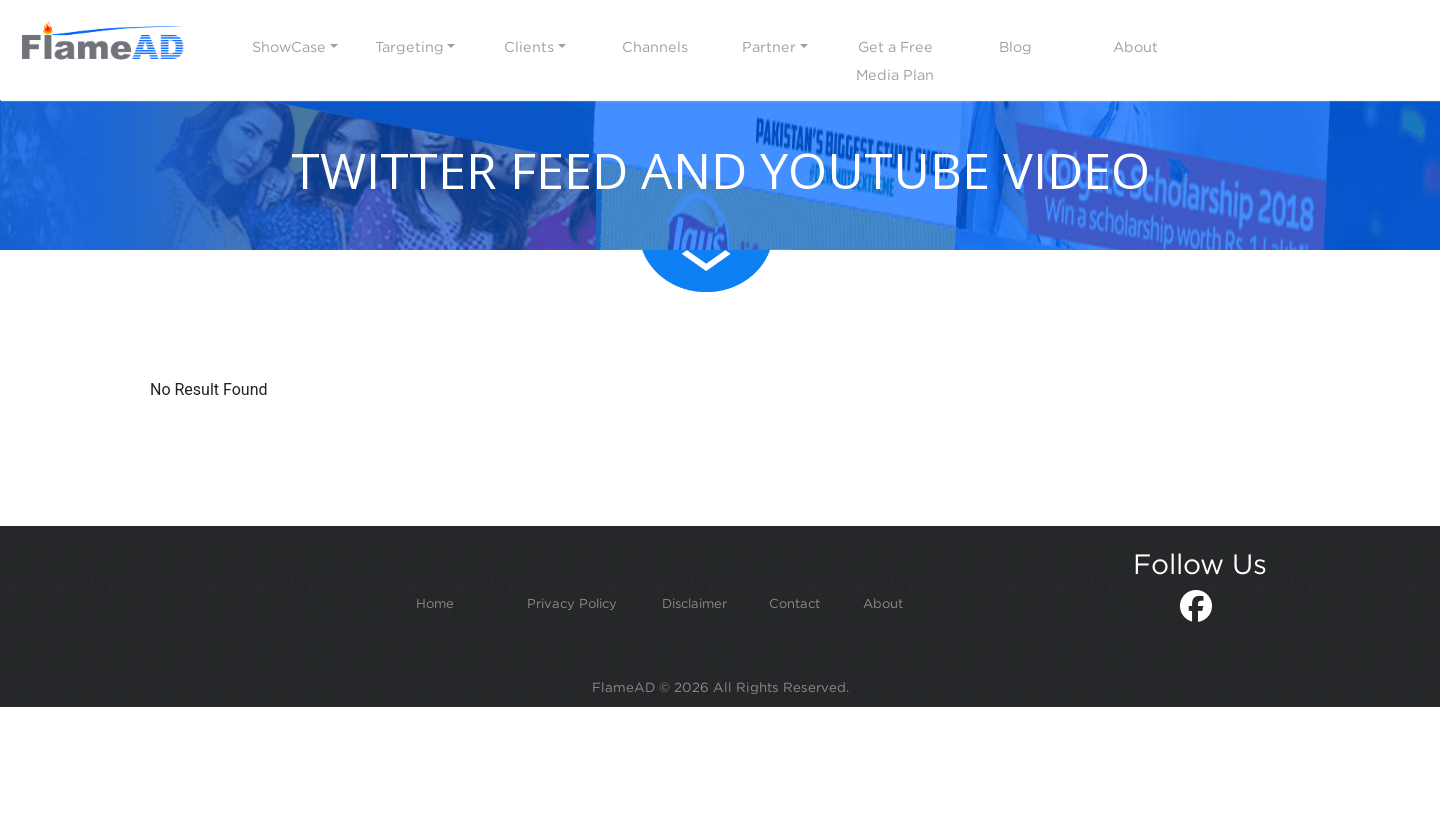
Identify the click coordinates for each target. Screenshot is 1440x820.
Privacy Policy (572, 603)
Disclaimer (694, 603)
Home (435, 603)
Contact (794, 603)
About (883, 603)
